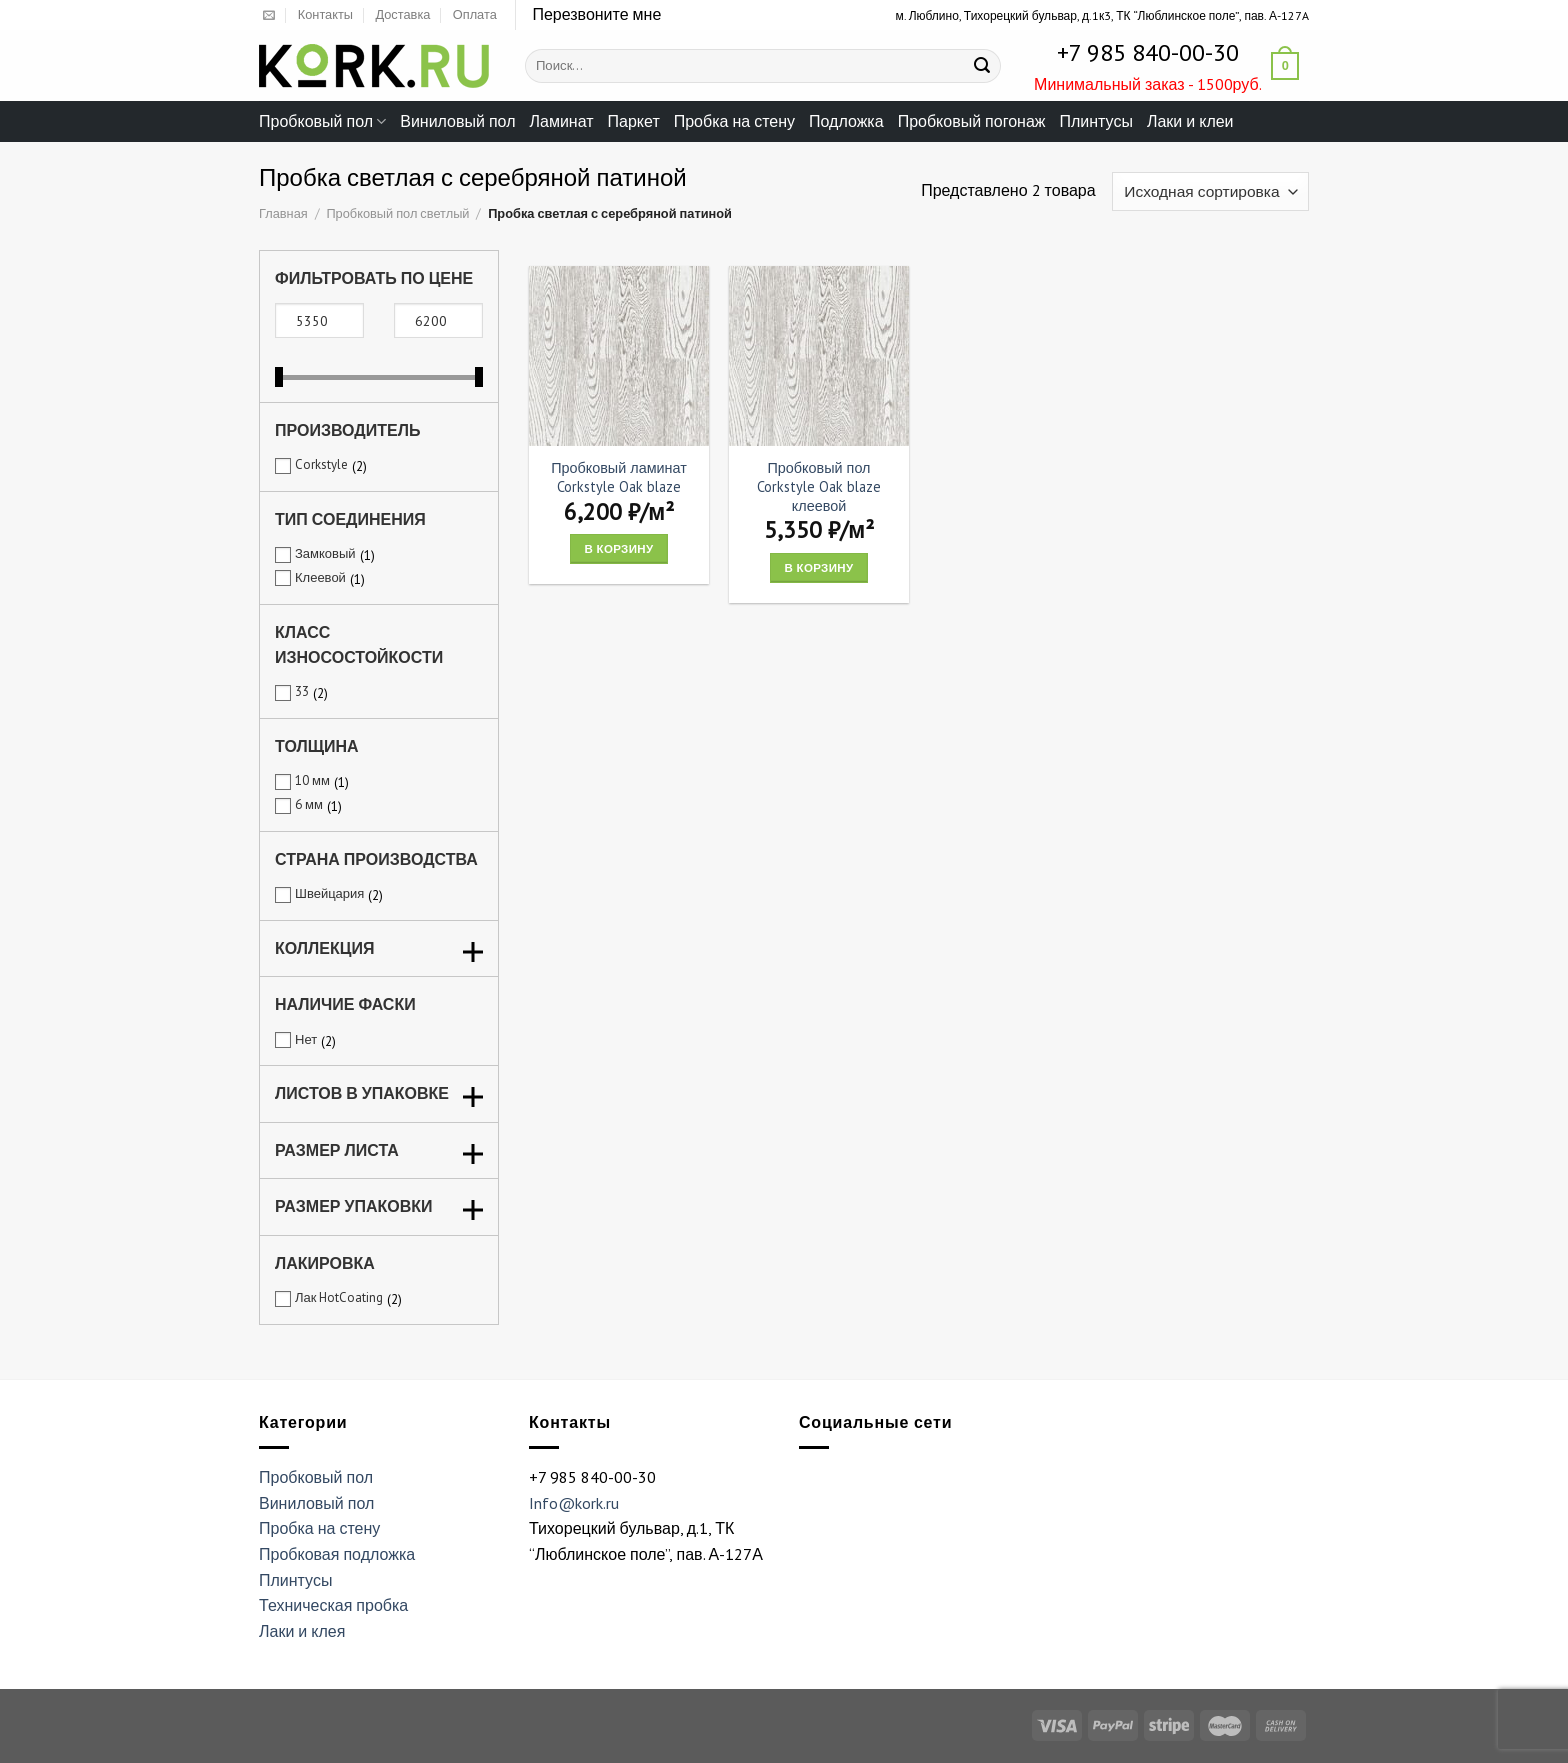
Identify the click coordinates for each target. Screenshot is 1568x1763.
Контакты (325, 14)
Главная (283, 213)
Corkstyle (321, 464)
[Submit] (982, 66)
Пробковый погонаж (972, 121)
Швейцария (329, 893)
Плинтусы (1095, 121)
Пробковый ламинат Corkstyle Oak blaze (619, 477)
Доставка (402, 14)
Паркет (634, 121)
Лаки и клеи (1190, 121)
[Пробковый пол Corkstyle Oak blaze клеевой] (819, 356)
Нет (306, 1039)
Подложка (846, 121)
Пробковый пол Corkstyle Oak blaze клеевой (819, 486)
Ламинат (562, 121)
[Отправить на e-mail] (269, 16)
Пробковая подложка (337, 1554)
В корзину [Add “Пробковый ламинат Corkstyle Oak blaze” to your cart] (619, 548)
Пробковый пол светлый (397, 213)
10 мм (312, 780)
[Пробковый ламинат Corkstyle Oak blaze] (619, 356)
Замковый (325, 553)
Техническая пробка (333, 1605)
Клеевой (320, 577)
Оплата (475, 14)
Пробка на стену (734, 121)
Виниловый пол (457, 121)
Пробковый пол (322, 121)
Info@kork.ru (574, 1503)
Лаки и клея (302, 1631)
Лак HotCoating (339, 1297)
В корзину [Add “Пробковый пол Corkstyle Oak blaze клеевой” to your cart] (819, 567)
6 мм (309, 804)
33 (302, 691)
